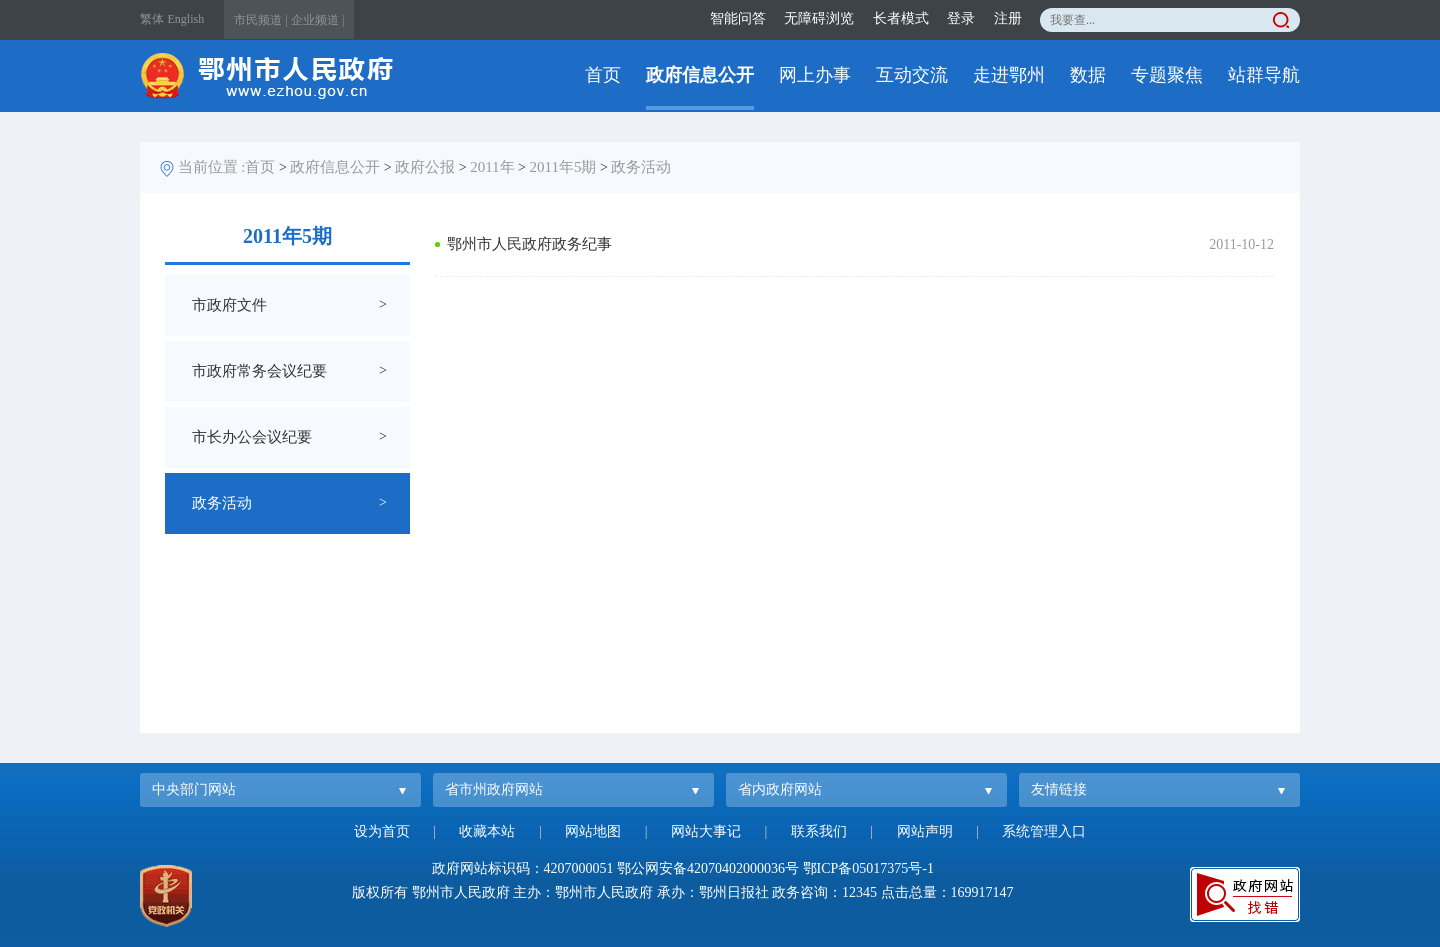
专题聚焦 (1167, 75)
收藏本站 (487, 831)
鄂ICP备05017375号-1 (868, 868)
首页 (603, 75)
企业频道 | (317, 20)
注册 (1008, 18)
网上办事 (815, 75)
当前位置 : (212, 167)
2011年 (492, 167)
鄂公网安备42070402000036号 (708, 868)
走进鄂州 (1009, 75)
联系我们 (819, 831)
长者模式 (901, 18)
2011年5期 (563, 167)
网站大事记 (706, 831)
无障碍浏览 (819, 18)
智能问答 (738, 18)
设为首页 (382, 831)
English (186, 19)
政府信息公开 (700, 75)
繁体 (152, 19)
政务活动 (641, 167)
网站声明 (925, 831)
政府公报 (425, 167)
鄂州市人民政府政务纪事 (529, 244)
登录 (961, 18)
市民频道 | (260, 20)
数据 (1088, 75)
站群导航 (1264, 75)
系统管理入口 (1044, 831)
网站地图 (593, 831)
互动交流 (912, 75)
